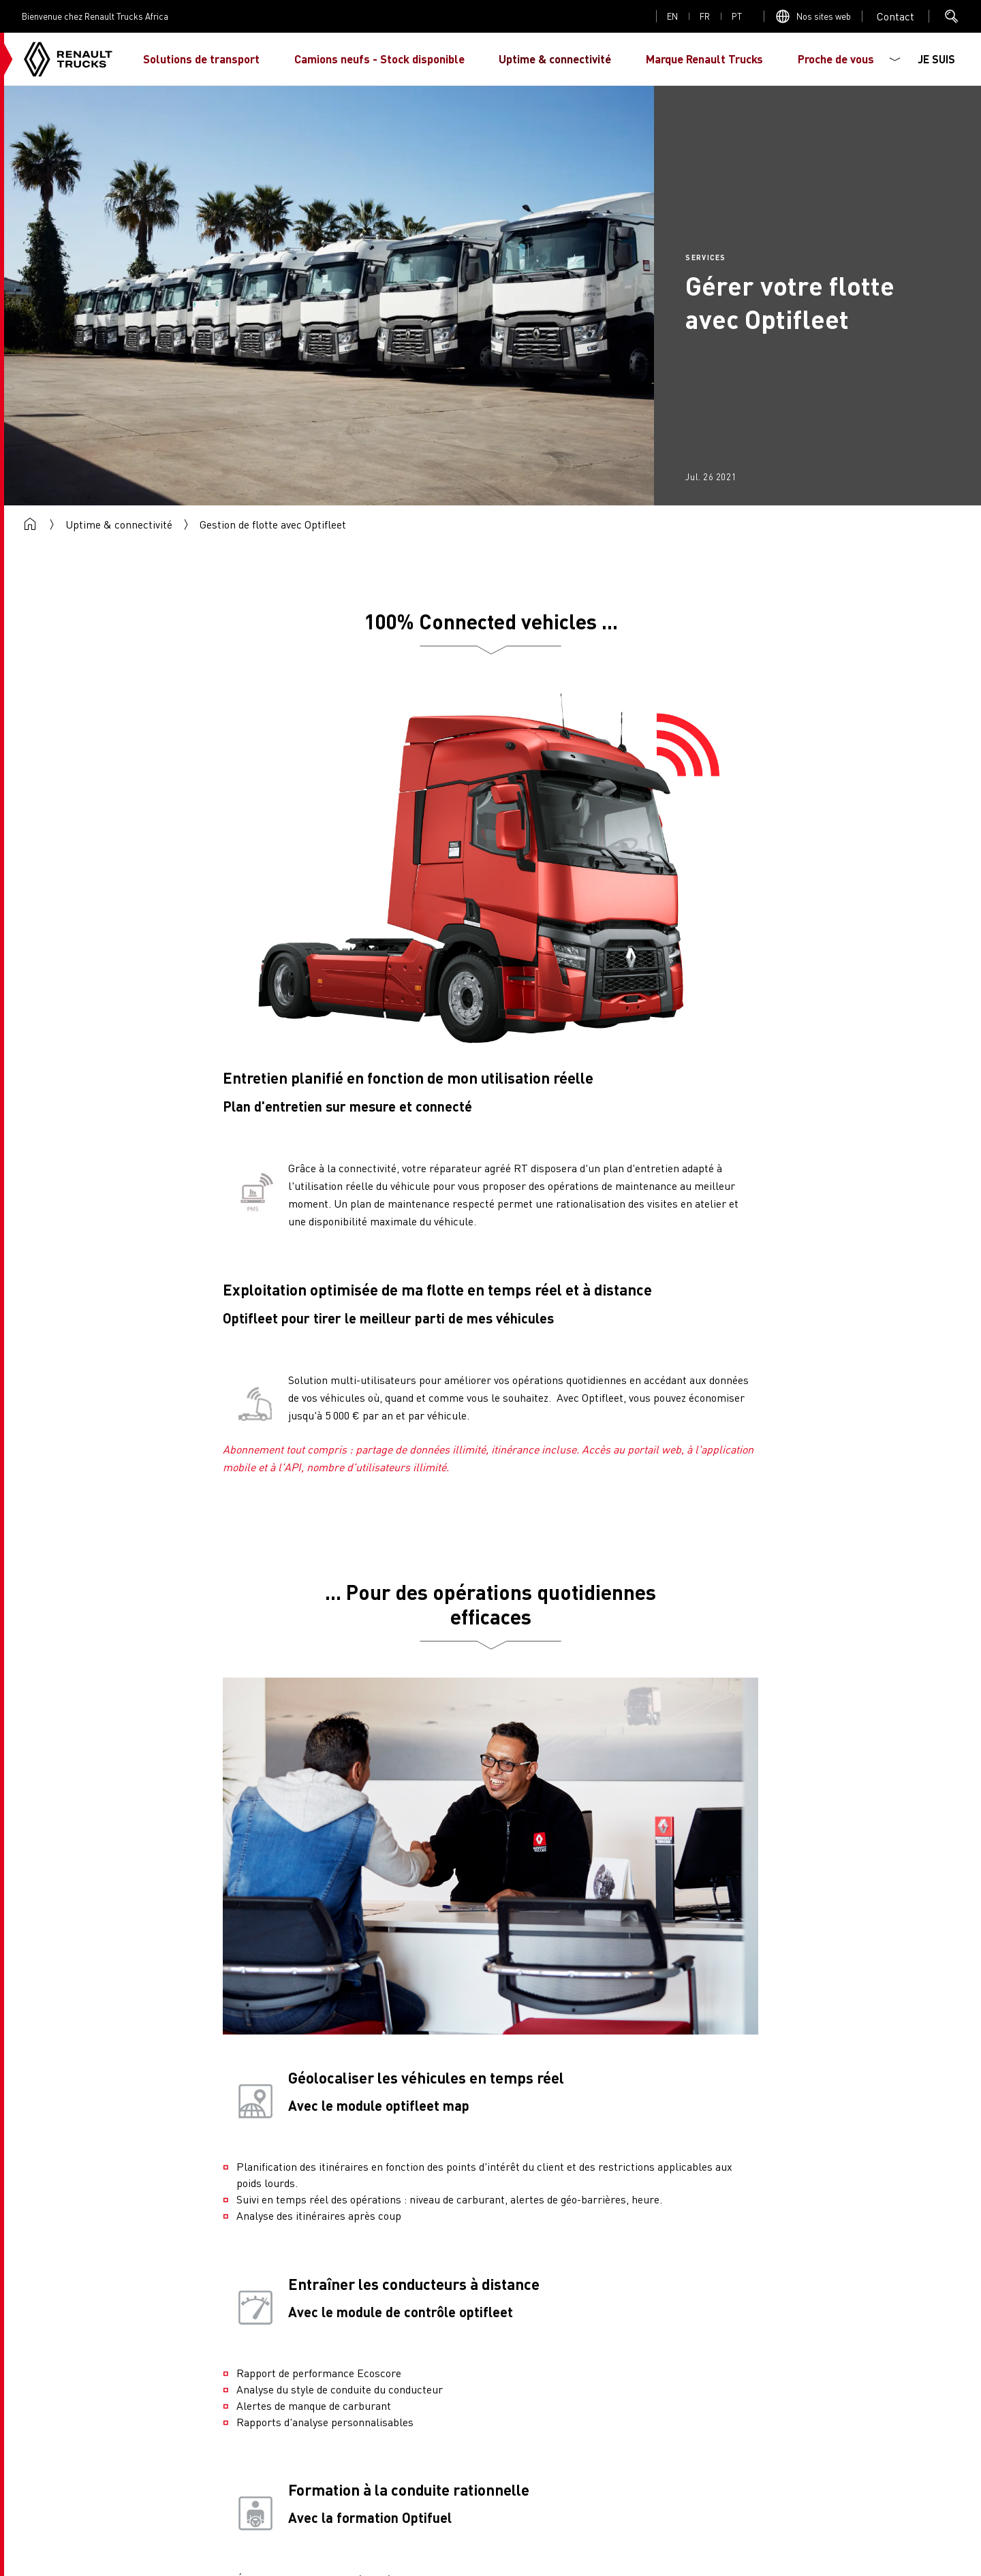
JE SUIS (936, 59)
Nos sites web (823, 16)
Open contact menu (895, 16)
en (672, 16)
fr (705, 16)
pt (737, 16)
